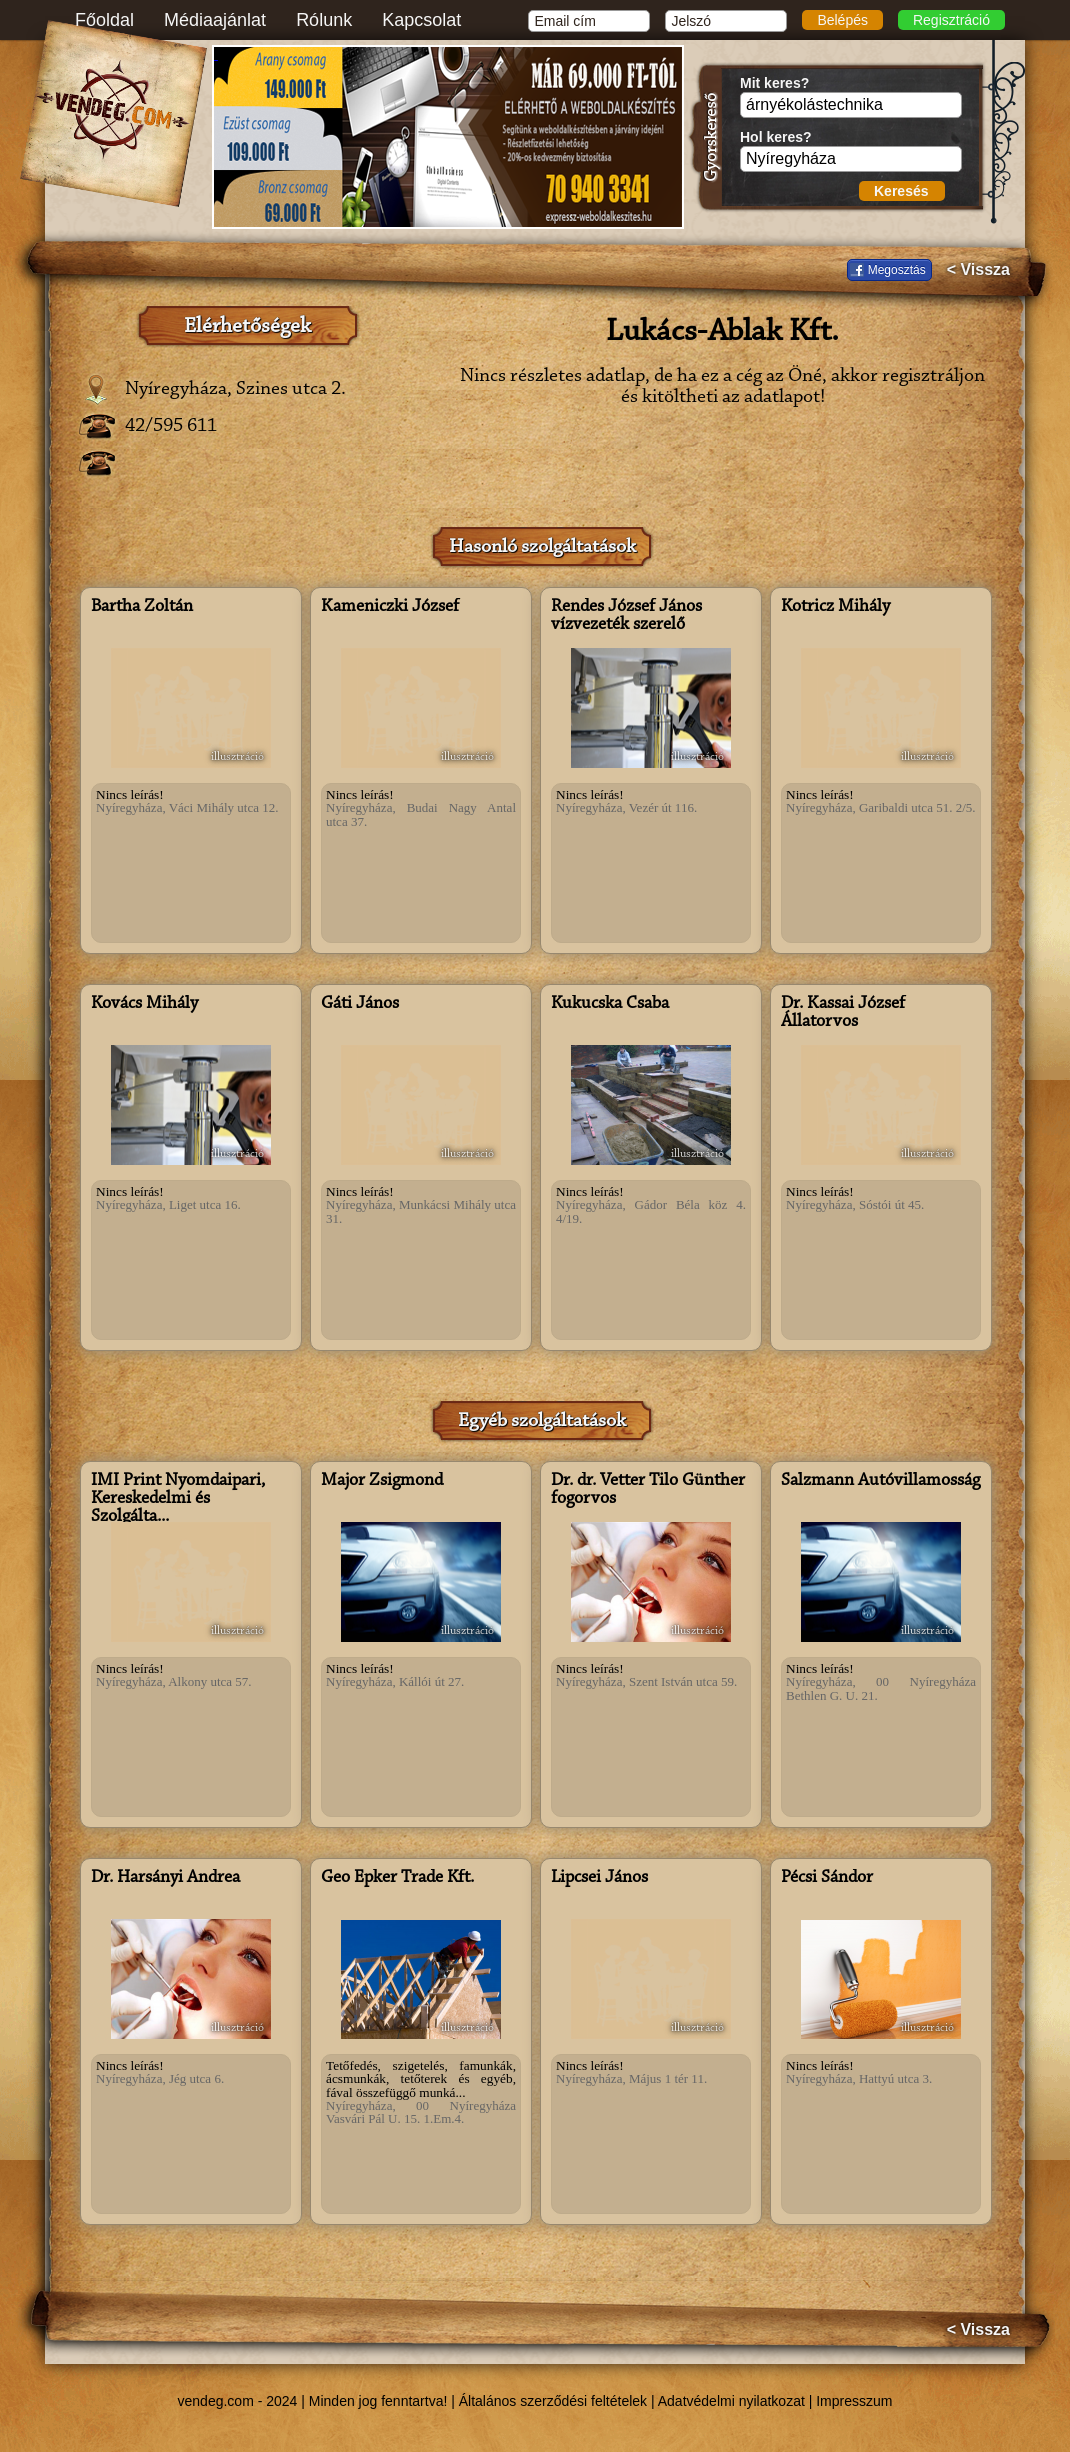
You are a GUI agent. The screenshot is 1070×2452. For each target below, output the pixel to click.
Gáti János (360, 1004)
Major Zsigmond (382, 1481)
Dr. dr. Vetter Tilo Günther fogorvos (648, 1490)
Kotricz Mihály (835, 607)
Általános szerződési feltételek (553, 2401)
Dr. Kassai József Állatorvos (843, 1013)
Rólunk (324, 20)
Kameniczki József (390, 607)
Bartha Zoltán (142, 607)
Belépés (842, 20)
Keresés (901, 191)
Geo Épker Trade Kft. (397, 1878)
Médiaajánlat (215, 20)
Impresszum (854, 2401)
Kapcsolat (421, 20)
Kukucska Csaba (610, 1004)
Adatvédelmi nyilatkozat (731, 2401)
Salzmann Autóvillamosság (880, 1481)
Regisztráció (951, 20)
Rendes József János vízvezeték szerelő (626, 616)
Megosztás (897, 270)
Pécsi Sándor (827, 1878)
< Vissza (978, 270)
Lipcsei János (599, 1878)
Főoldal (104, 20)
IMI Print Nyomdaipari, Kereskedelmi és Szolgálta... (178, 1499)
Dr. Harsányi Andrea (165, 1878)
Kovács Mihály (144, 1004)
